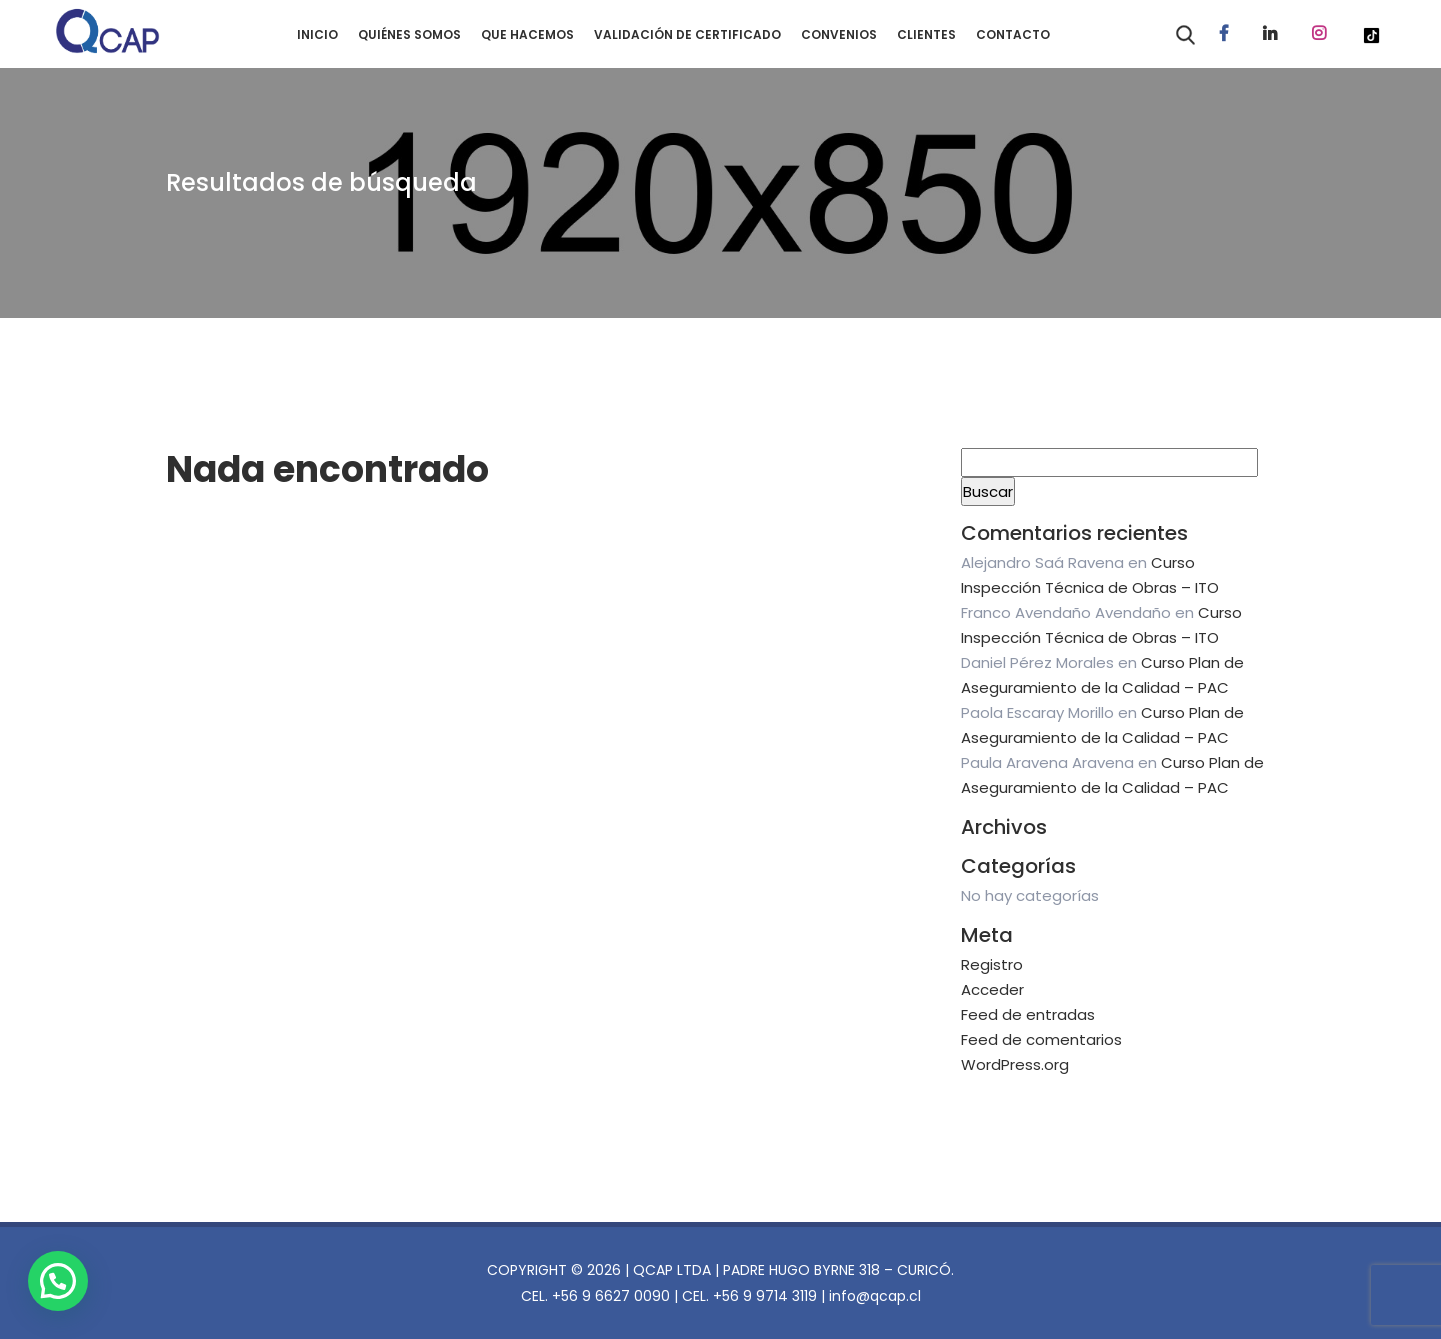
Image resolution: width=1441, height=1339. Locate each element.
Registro (992, 964)
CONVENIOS (839, 34)
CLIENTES (926, 34)
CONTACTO (1013, 34)
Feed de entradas (1028, 1014)
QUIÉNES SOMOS (409, 34)
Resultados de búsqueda (321, 182)
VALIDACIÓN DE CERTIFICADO (687, 34)
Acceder (992, 989)
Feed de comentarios (1041, 1039)
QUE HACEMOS (527, 34)
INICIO (317, 34)
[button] (63, 1278)
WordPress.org (1015, 1064)
